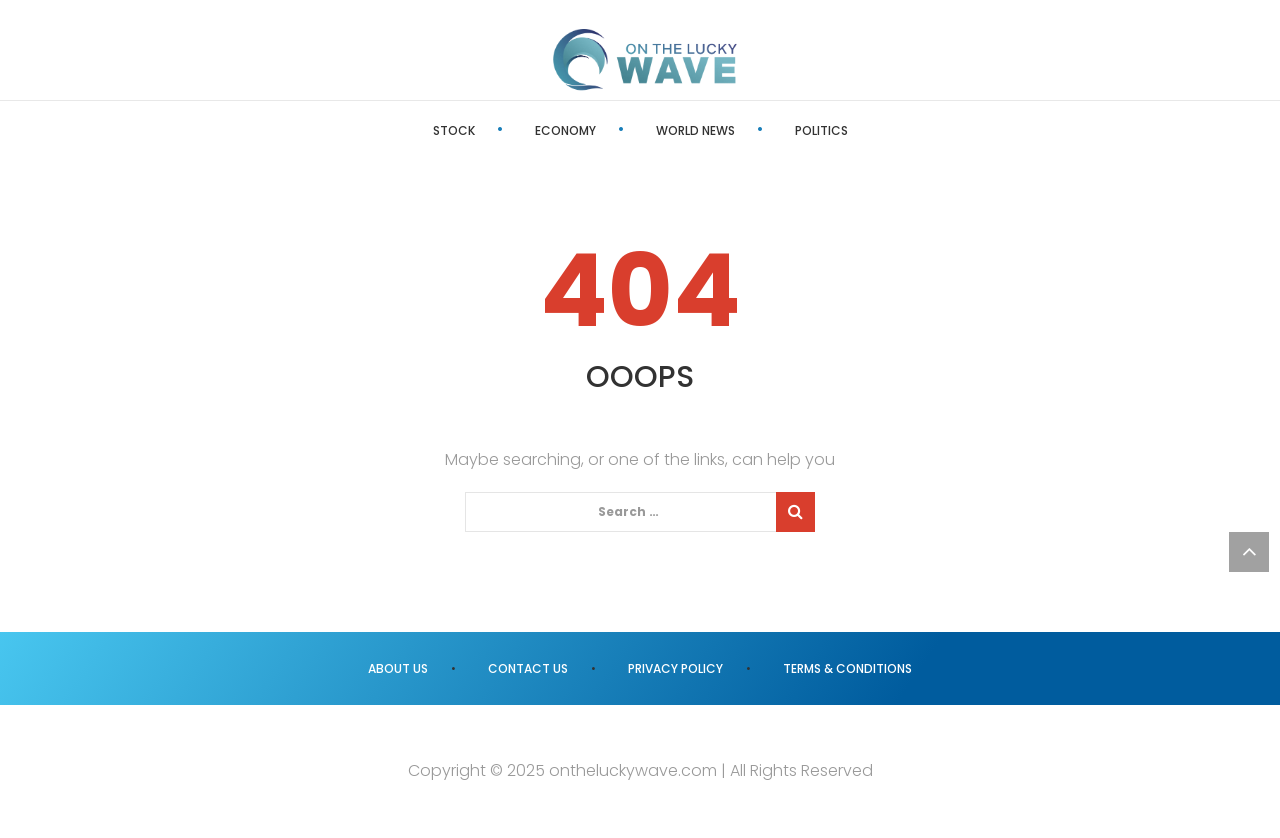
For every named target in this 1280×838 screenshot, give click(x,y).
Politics (821, 130)
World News (695, 130)
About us (398, 668)
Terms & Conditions (847, 668)
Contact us (528, 668)
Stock (454, 130)
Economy (565, 130)
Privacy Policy (675, 668)
